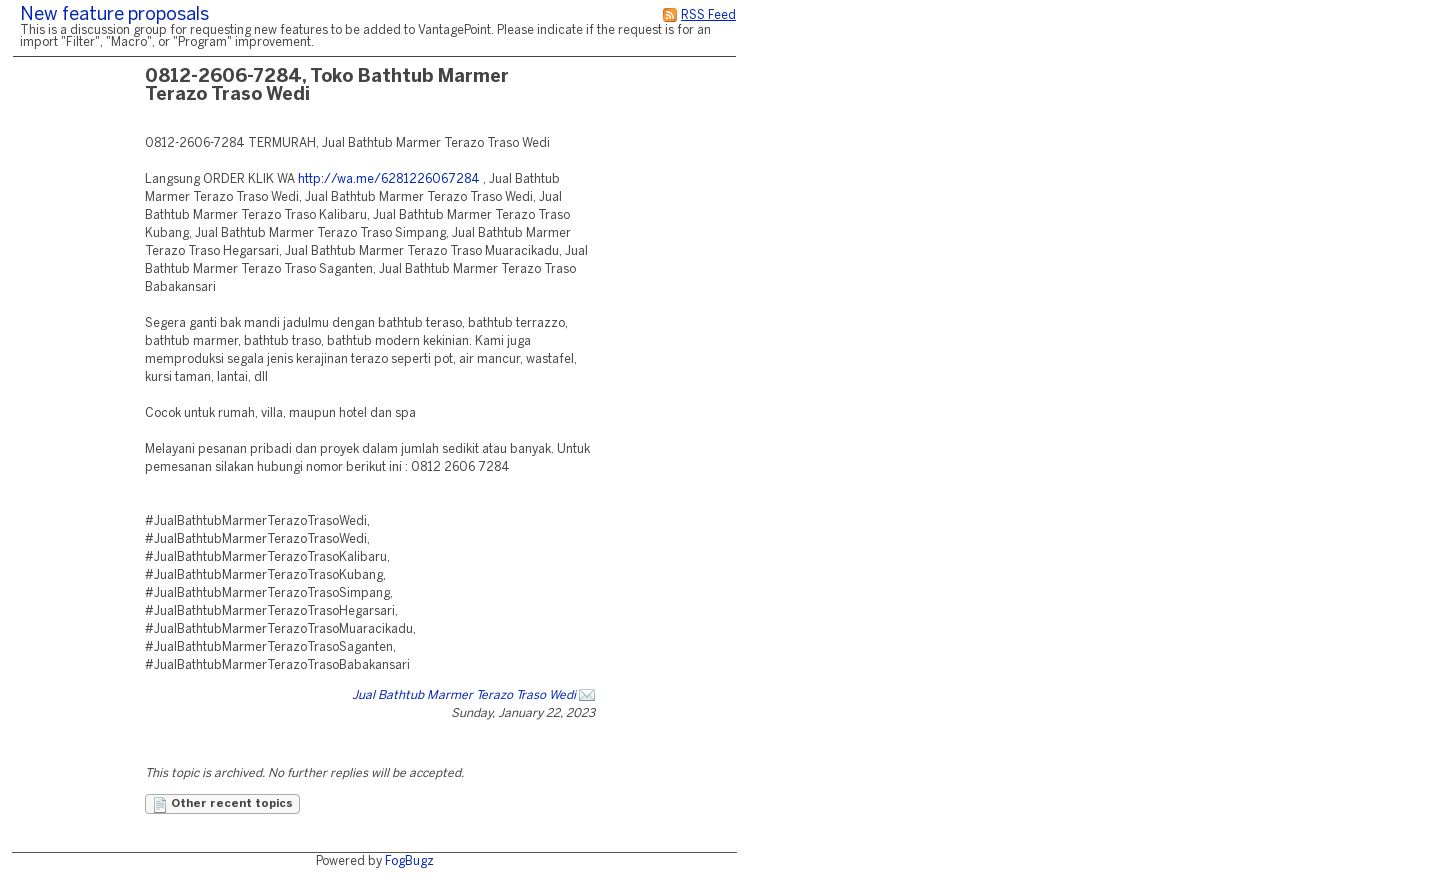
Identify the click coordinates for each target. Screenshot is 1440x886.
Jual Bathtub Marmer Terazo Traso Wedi (464, 695)
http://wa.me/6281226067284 (389, 179)
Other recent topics (222, 805)
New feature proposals (114, 15)
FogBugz (409, 861)
